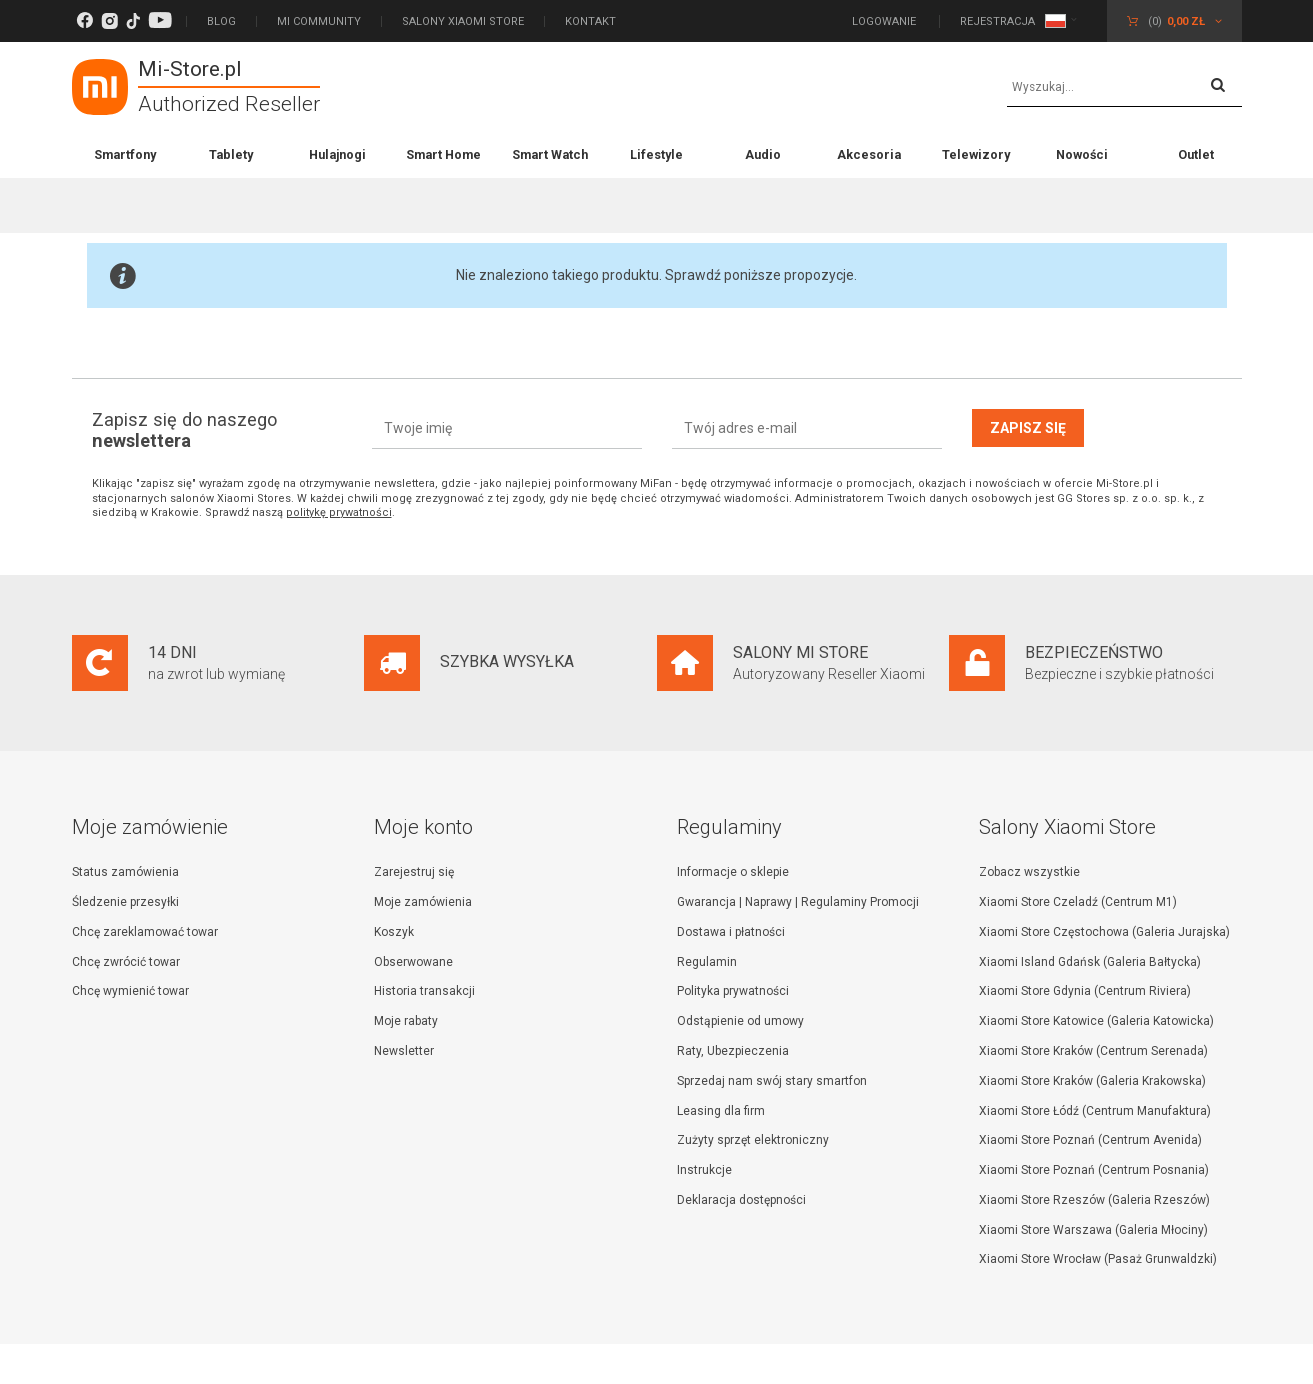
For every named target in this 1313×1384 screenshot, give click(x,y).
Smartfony (125, 154)
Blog (221, 21)
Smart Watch (550, 154)
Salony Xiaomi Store (463, 21)
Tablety (231, 154)
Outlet (1196, 154)
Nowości (1082, 154)
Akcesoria (869, 154)
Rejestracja (997, 21)
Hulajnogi (337, 154)
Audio (763, 154)
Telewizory (976, 154)
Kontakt (590, 21)
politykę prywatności (339, 512)
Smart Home (443, 154)
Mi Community (319, 21)
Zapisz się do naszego (184, 430)
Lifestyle (656, 154)
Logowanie (885, 21)
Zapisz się (1028, 428)
